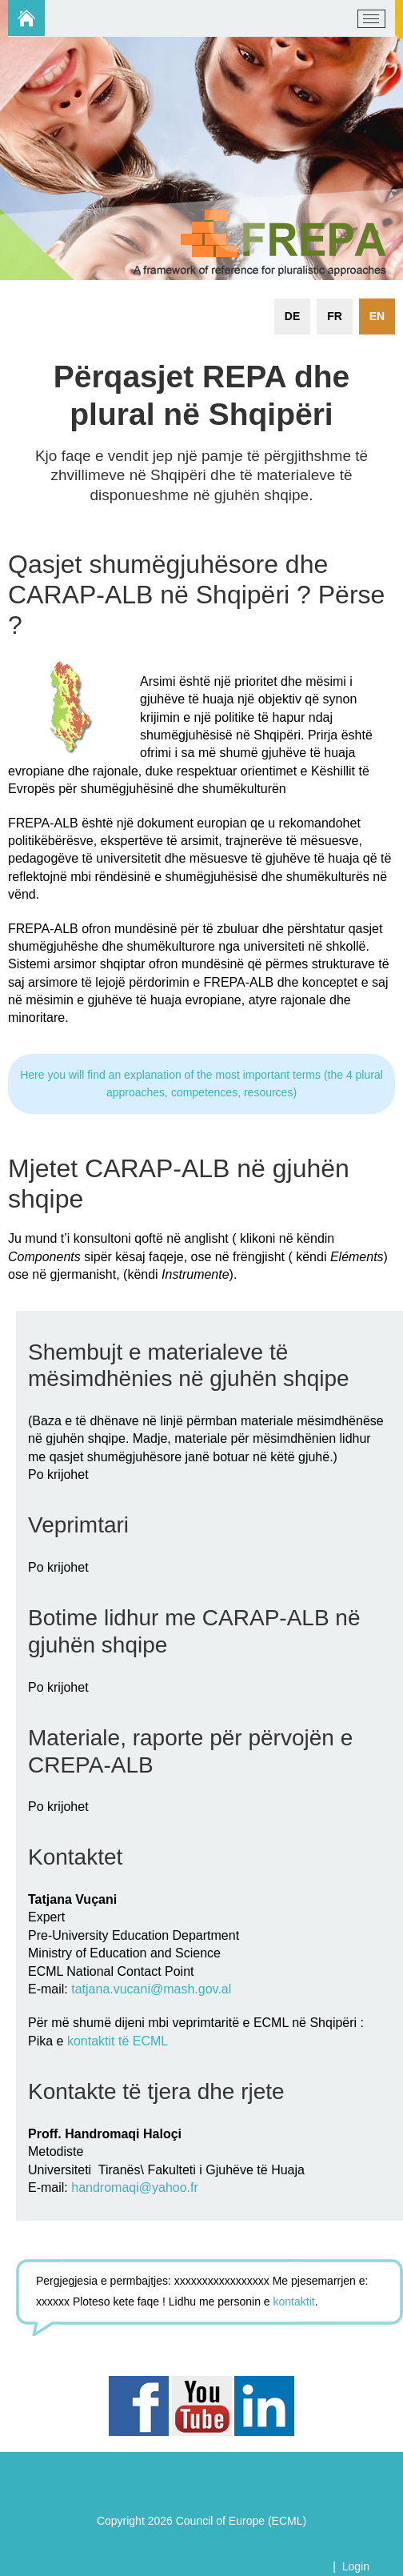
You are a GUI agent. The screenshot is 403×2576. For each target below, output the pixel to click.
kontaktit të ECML (117, 2041)
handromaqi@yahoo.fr (134, 2187)
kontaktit (294, 2301)
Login (355, 2566)
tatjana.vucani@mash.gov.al (151, 1989)
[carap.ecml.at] (32, 19)
